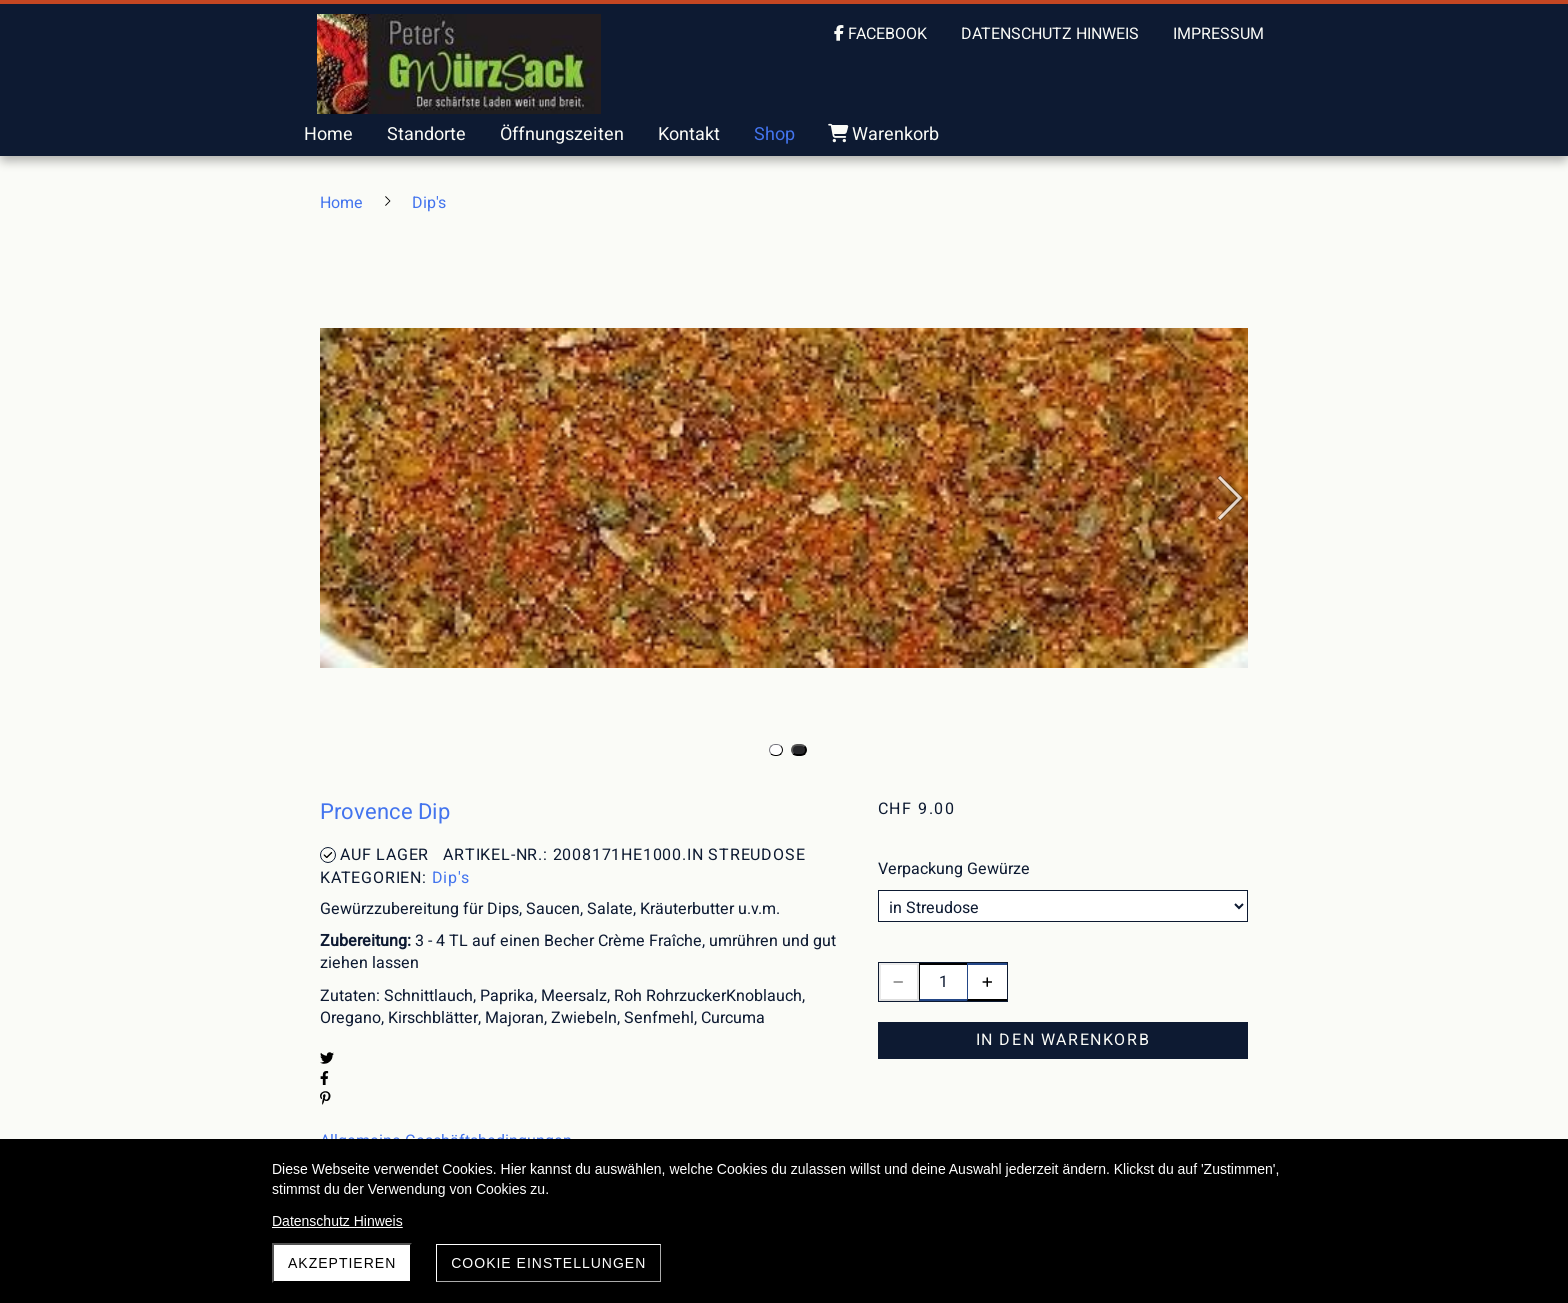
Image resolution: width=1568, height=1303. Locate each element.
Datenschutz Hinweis (337, 1221)
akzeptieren (342, 1263)
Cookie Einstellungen (548, 1263)
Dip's (451, 878)
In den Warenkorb (1063, 1040)
